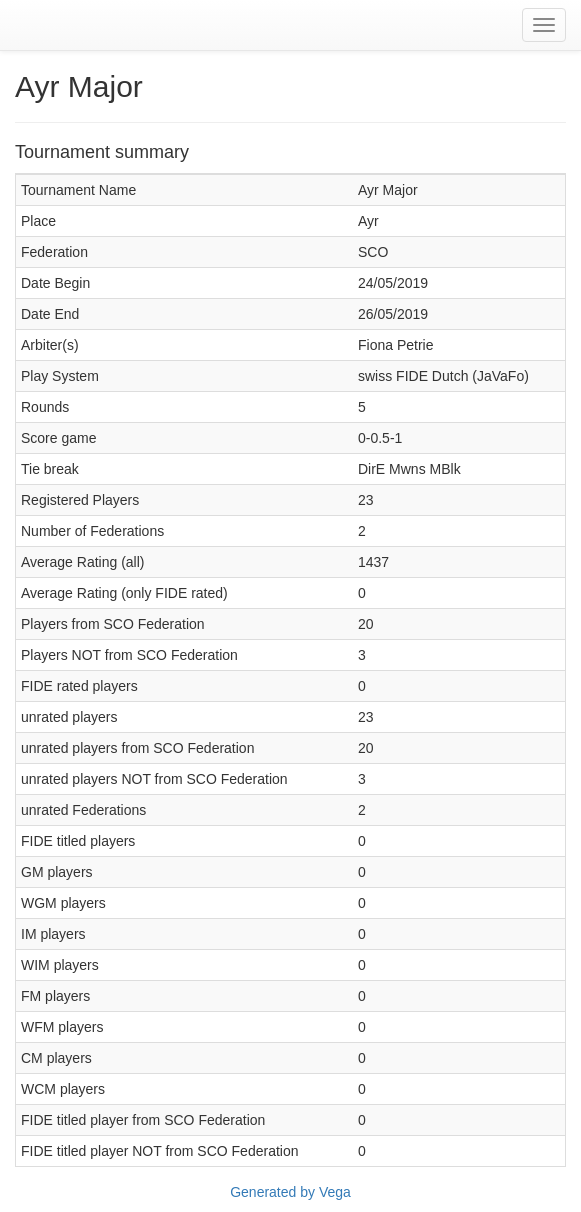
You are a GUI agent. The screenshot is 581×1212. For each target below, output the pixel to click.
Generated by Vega (290, 1192)
